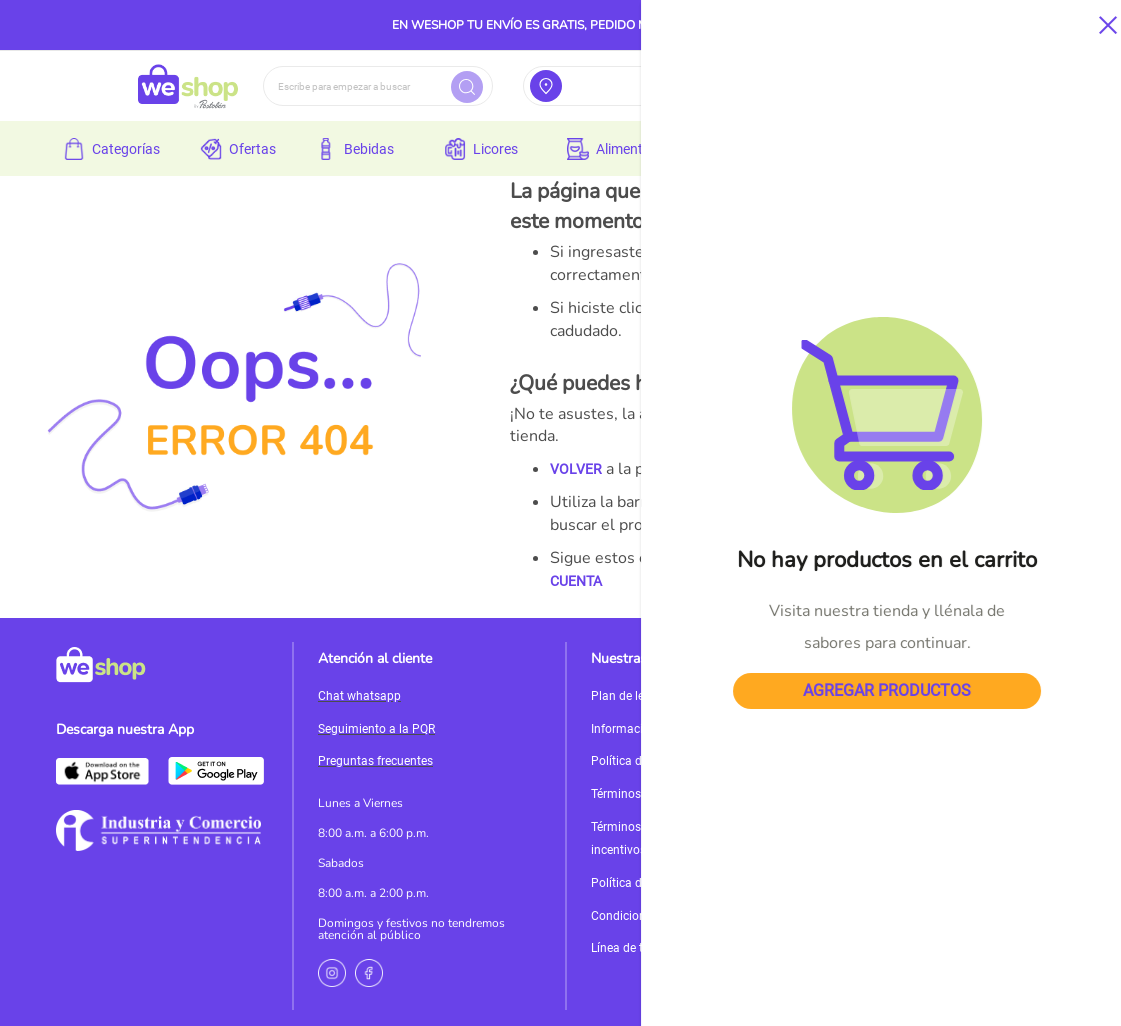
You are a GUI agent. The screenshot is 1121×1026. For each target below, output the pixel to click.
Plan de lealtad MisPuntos (662, 696)
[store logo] (188, 86)
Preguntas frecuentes (375, 761)
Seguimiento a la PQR (376, 729)
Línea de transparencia (652, 948)
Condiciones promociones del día (681, 916)
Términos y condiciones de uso (674, 794)
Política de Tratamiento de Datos (680, 883)
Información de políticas (656, 729)
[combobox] (378, 86)
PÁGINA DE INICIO (917, 558)
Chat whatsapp (359, 696)
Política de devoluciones (656, 761)
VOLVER (576, 469)
